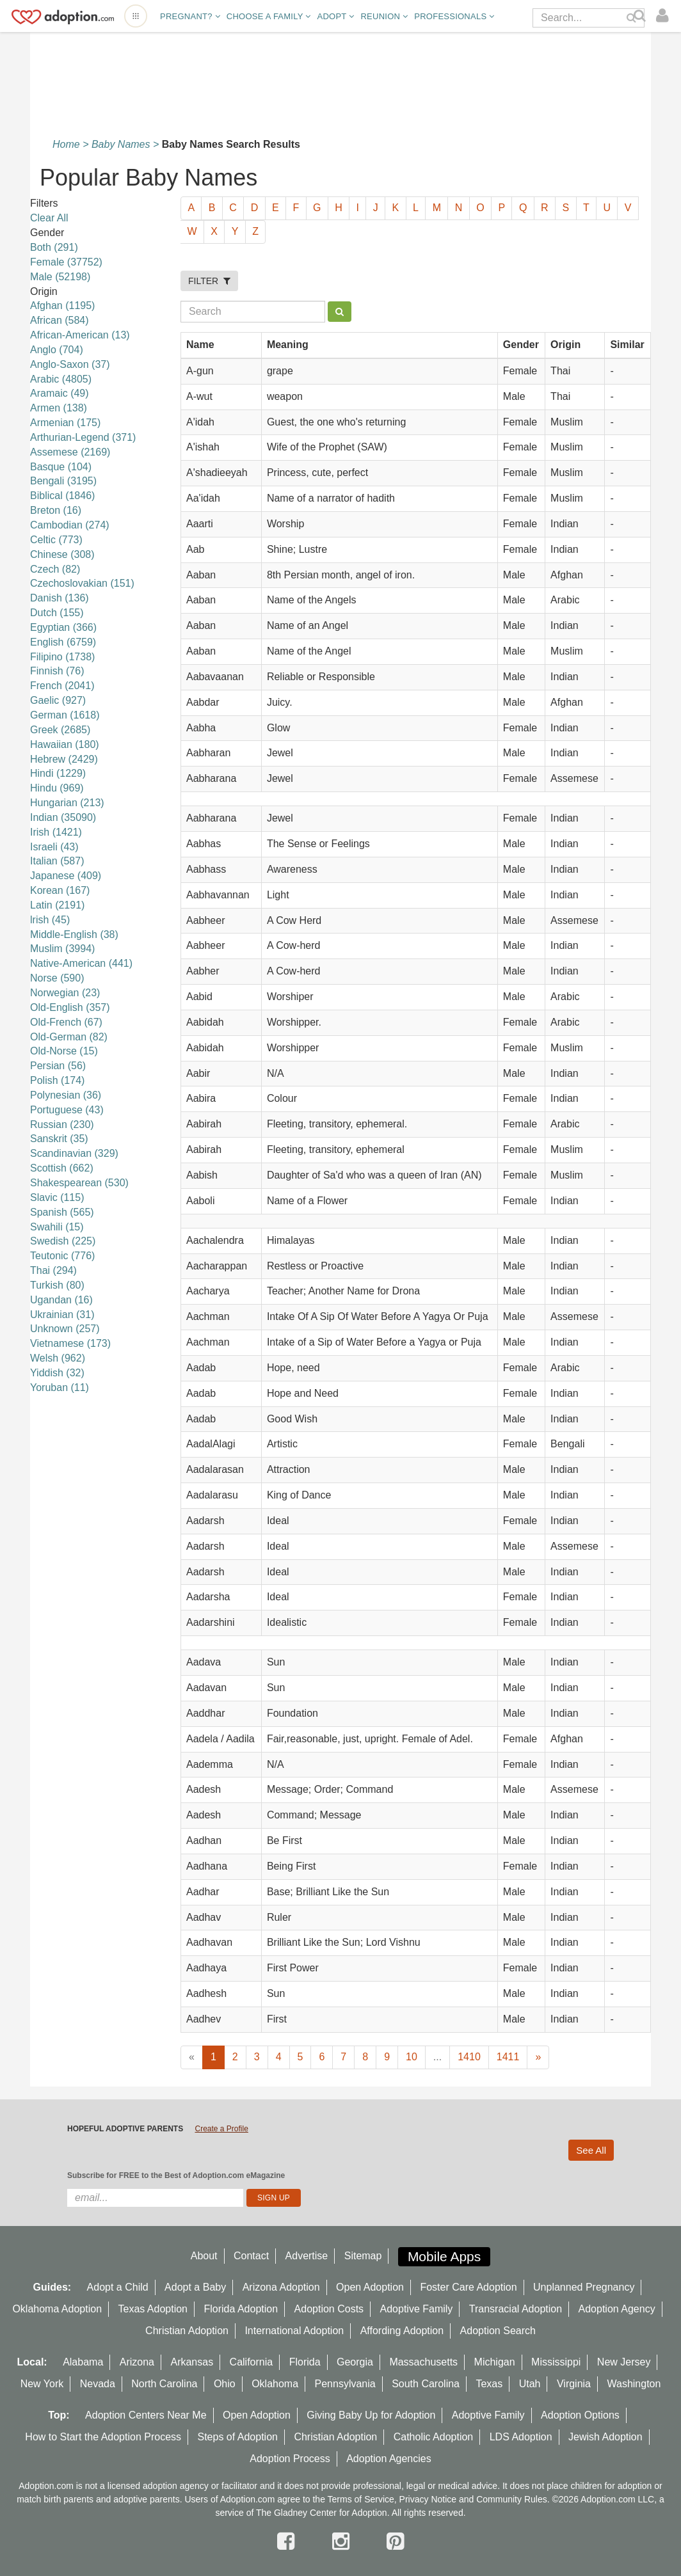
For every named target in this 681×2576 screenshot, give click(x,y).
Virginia (574, 2383)
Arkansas (191, 2362)
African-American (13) (80, 335)
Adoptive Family (416, 2308)
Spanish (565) (62, 1212)
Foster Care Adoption (468, 2287)
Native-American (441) (81, 963)
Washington (634, 2383)
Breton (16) (55, 510)
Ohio (225, 2383)
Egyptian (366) (63, 627)
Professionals (454, 16)
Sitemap (363, 2255)
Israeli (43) (54, 846)
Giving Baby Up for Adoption (371, 2415)
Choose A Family (269, 16)
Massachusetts (423, 2362)
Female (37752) (66, 262)
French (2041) (62, 685)
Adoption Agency (617, 2308)
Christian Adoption (186, 2330)
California (251, 2362)
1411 (508, 2056)
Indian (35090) (63, 817)
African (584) (59, 320)
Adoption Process (290, 2458)
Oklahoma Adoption (57, 2308)
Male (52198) (60, 276)
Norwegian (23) (65, 992)
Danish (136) (59, 597)
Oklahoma (275, 2383)
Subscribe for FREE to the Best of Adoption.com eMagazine (176, 2175)
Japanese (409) (65, 875)
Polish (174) (57, 1080)
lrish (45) (50, 919)
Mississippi (556, 2362)
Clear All (49, 217)
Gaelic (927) (58, 700)
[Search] (641, 16)
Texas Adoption (153, 2308)
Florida (305, 2362)
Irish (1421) (56, 832)
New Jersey (624, 2362)
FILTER (209, 281)
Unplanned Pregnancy (583, 2287)
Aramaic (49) (59, 393)
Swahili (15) (57, 1226)
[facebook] (288, 2541)
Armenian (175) (65, 422)
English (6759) (63, 642)
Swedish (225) (62, 1241)
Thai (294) (53, 1270)
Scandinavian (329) (74, 1153)
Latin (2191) (57, 905)
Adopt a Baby (195, 2287)
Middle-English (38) (74, 934)
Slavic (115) (57, 1197)
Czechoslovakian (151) (82, 583)
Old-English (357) (70, 1007)
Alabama (83, 2362)
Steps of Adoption (238, 2436)
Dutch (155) (57, 612)
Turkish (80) (57, 1285)
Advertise (306, 2255)
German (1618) (65, 715)
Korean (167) (60, 890)
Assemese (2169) (70, 452)
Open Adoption (370, 2287)
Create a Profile (221, 2128)
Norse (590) (57, 978)
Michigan (494, 2362)
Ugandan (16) (61, 1299)
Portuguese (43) (67, 1109)
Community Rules (511, 2499)
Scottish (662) (61, 1168)
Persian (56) (58, 1065)
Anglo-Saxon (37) (70, 364)
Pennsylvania (345, 2383)
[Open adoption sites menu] (135, 16)
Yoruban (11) (59, 1387)
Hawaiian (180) (64, 744)
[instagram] (343, 2541)
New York (42, 2383)
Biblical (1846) (62, 495)
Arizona (137, 2362)
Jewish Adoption (605, 2436)
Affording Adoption (402, 2330)
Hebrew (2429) (64, 759)
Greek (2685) (60, 729)
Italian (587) (57, 860)
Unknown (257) (65, 1328)
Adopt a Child (117, 2287)
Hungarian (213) (67, 802)
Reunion (384, 16)
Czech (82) (55, 569)
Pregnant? (190, 16)
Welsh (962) (57, 1358)
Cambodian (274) (69, 525)
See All (591, 2150)
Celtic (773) (56, 539)
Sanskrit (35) (59, 1138)
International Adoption (294, 2330)
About (204, 2255)
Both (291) (54, 247)
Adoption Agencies (388, 2458)
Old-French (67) (66, 1022)
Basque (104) (61, 466)
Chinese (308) (62, 554)
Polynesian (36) (65, 1095)
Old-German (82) (69, 1036)
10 (411, 2056)
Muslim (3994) (62, 948)
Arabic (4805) (61, 379)
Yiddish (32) (57, 1372)
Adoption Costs (329, 2308)
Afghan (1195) (62, 305)
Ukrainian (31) (62, 1314)
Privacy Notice (427, 2499)
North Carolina (164, 2383)
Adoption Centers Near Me (145, 2415)
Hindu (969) (57, 788)
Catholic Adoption (434, 2436)
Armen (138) (58, 407)
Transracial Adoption (515, 2308)
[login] (665, 16)
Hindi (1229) (58, 773)
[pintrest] (395, 2541)
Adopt (336, 16)
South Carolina (426, 2383)
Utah (530, 2383)
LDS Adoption (521, 2436)
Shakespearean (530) (79, 1182)
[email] (155, 2198)
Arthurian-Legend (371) (83, 437)
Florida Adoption (241, 2308)
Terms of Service (361, 2499)
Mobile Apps (444, 2256)
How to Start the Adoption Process (103, 2436)
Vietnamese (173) (70, 1343)
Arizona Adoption (281, 2287)
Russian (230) (62, 1124)
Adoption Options (580, 2415)
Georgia (355, 2362)
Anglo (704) (56, 349)
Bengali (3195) (63, 480)
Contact (251, 2255)
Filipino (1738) (62, 656)
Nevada (97, 2383)
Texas (489, 2383)
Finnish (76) (57, 670)
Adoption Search (498, 2330)
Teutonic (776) (62, 1255)
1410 (469, 2056)
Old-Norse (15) (64, 1051)
